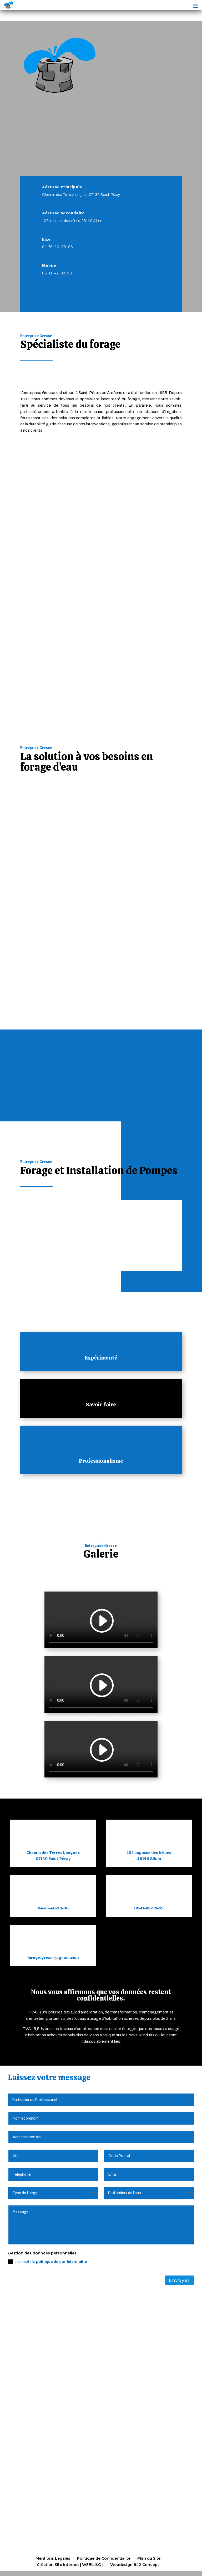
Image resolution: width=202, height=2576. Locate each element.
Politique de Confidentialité (103, 2558)
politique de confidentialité (61, 2262)
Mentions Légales (53, 2558)
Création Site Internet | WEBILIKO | (70, 2564)
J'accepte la (47, 2261)
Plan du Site (148, 2558)
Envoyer (179, 2280)
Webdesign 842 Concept (134, 2564)
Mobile (49, 265)
